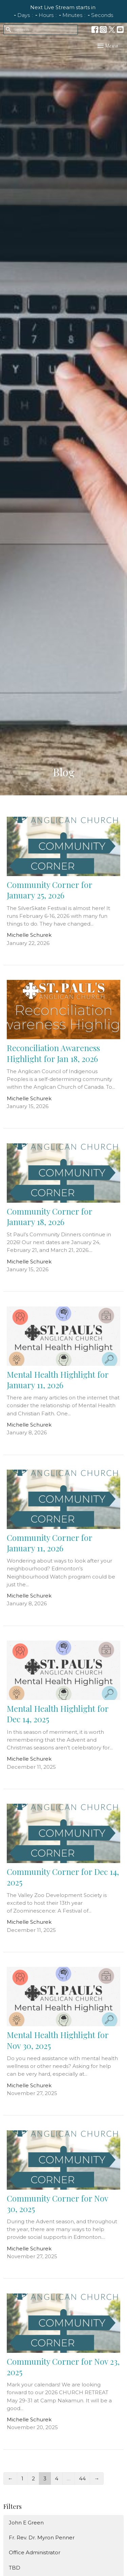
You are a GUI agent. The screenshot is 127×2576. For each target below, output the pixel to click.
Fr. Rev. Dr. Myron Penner (42, 2537)
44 (82, 2478)
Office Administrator (34, 2552)
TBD (14, 2567)
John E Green (26, 2522)
